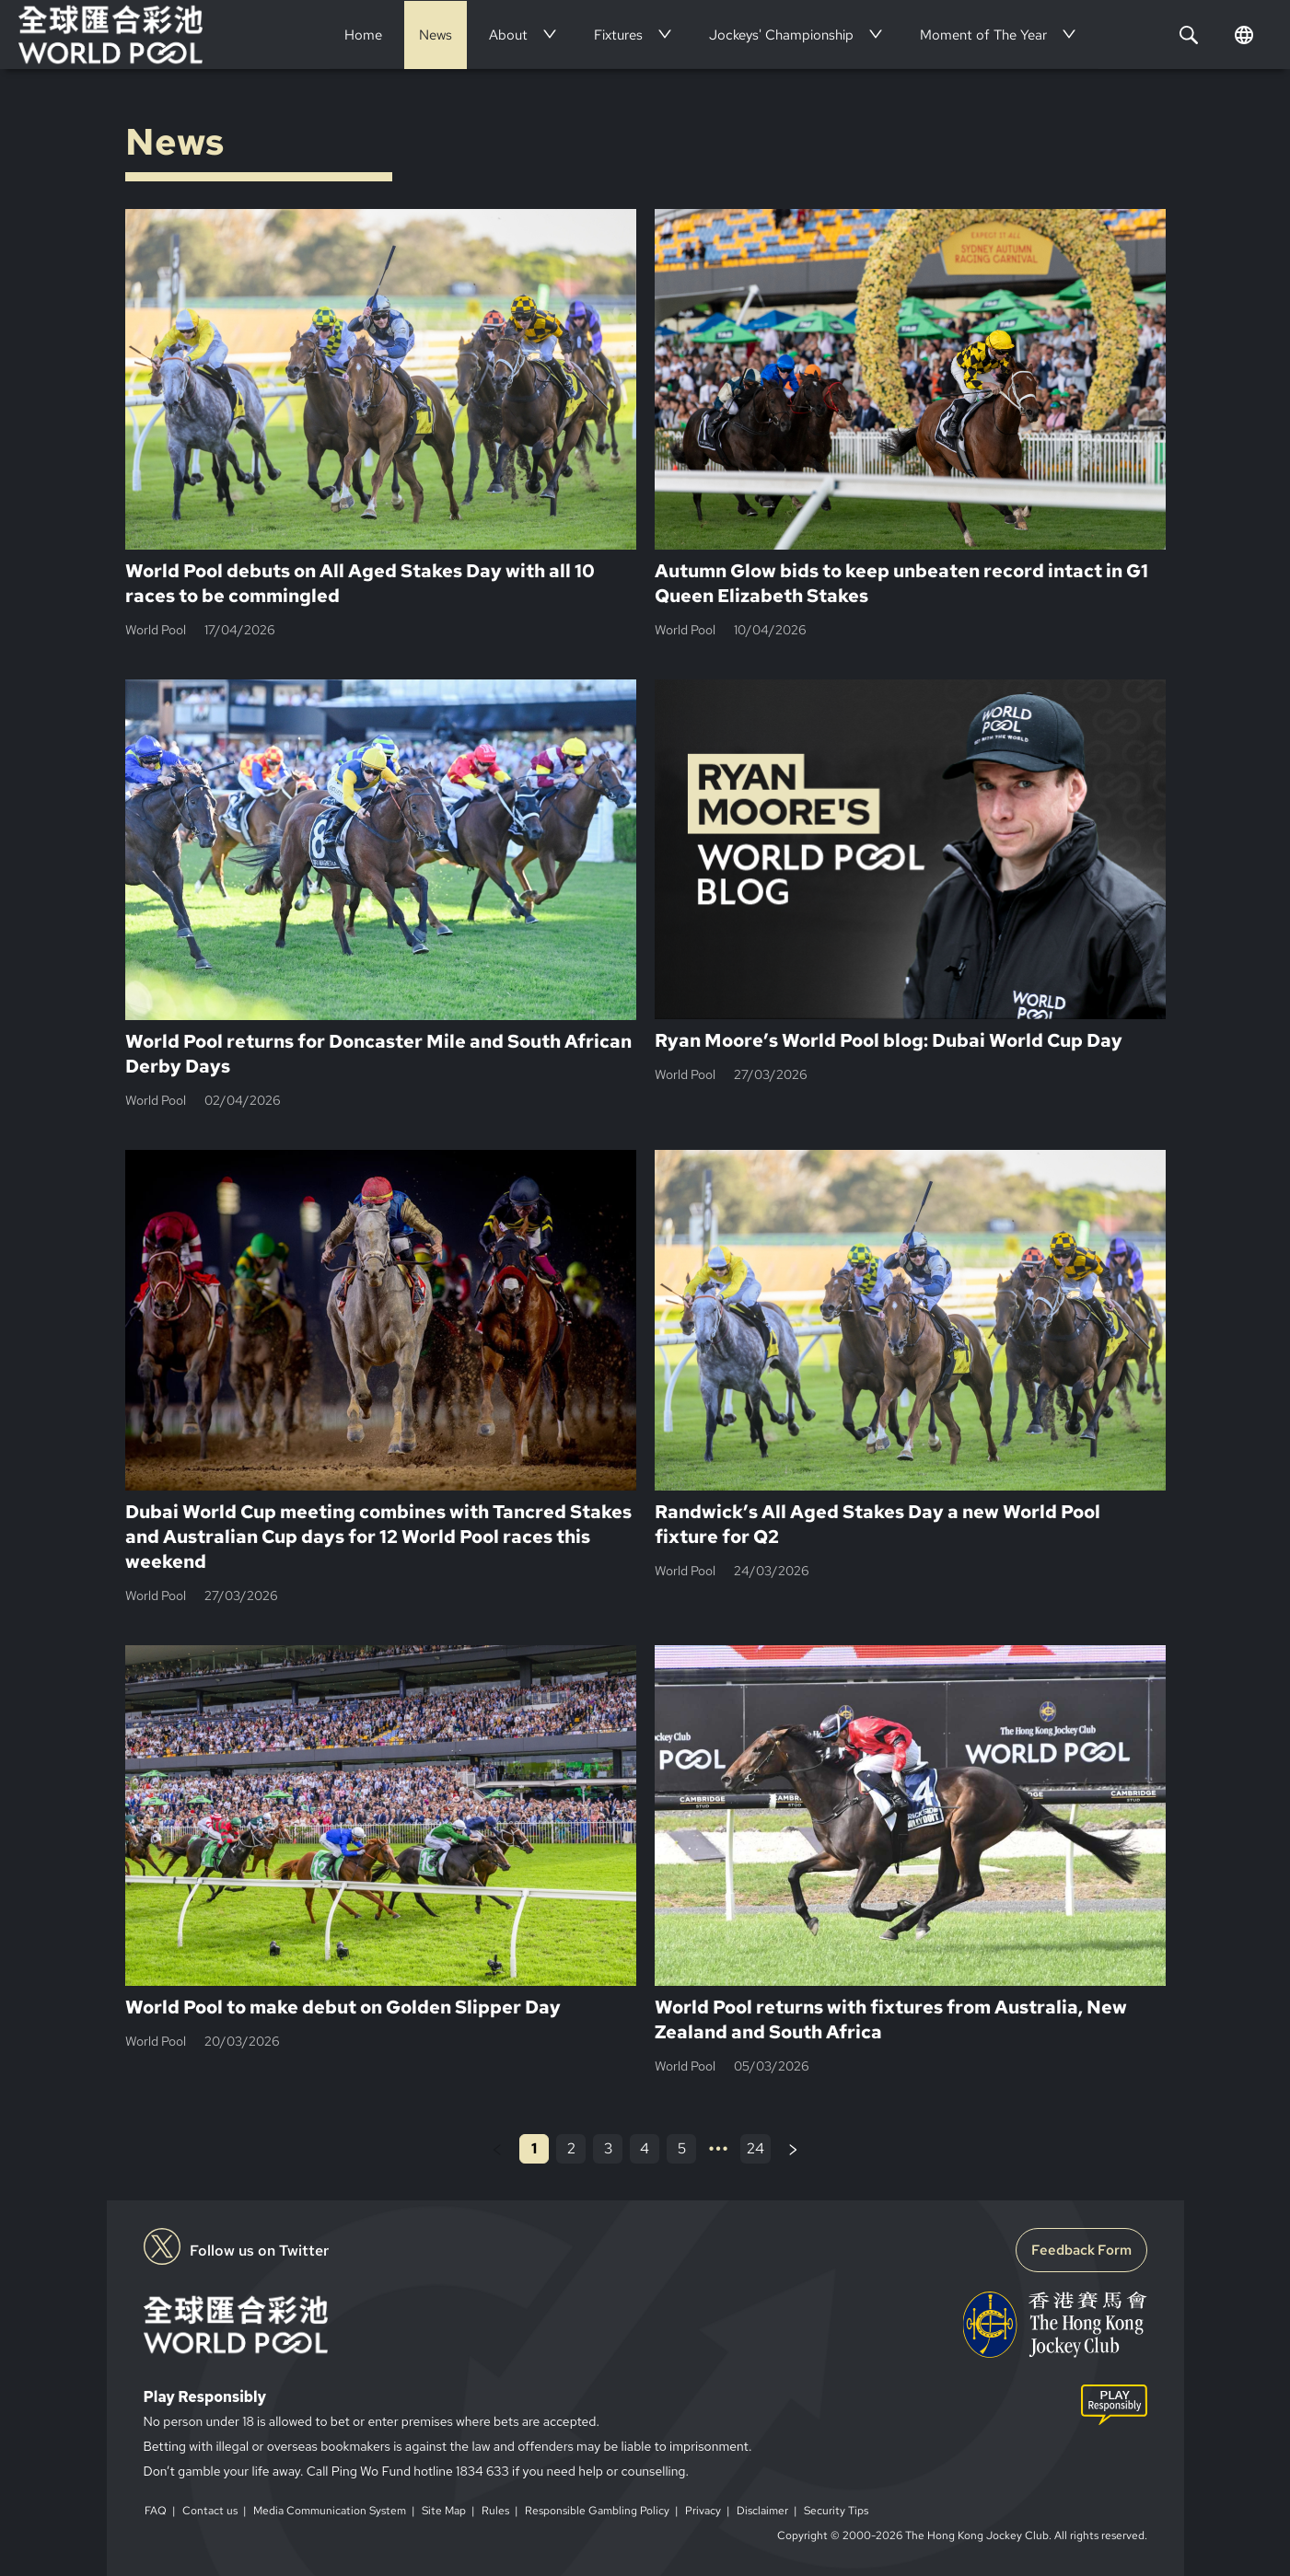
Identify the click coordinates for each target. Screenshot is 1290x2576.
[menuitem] (363, 35)
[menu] (714, 34)
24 (755, 2148)
